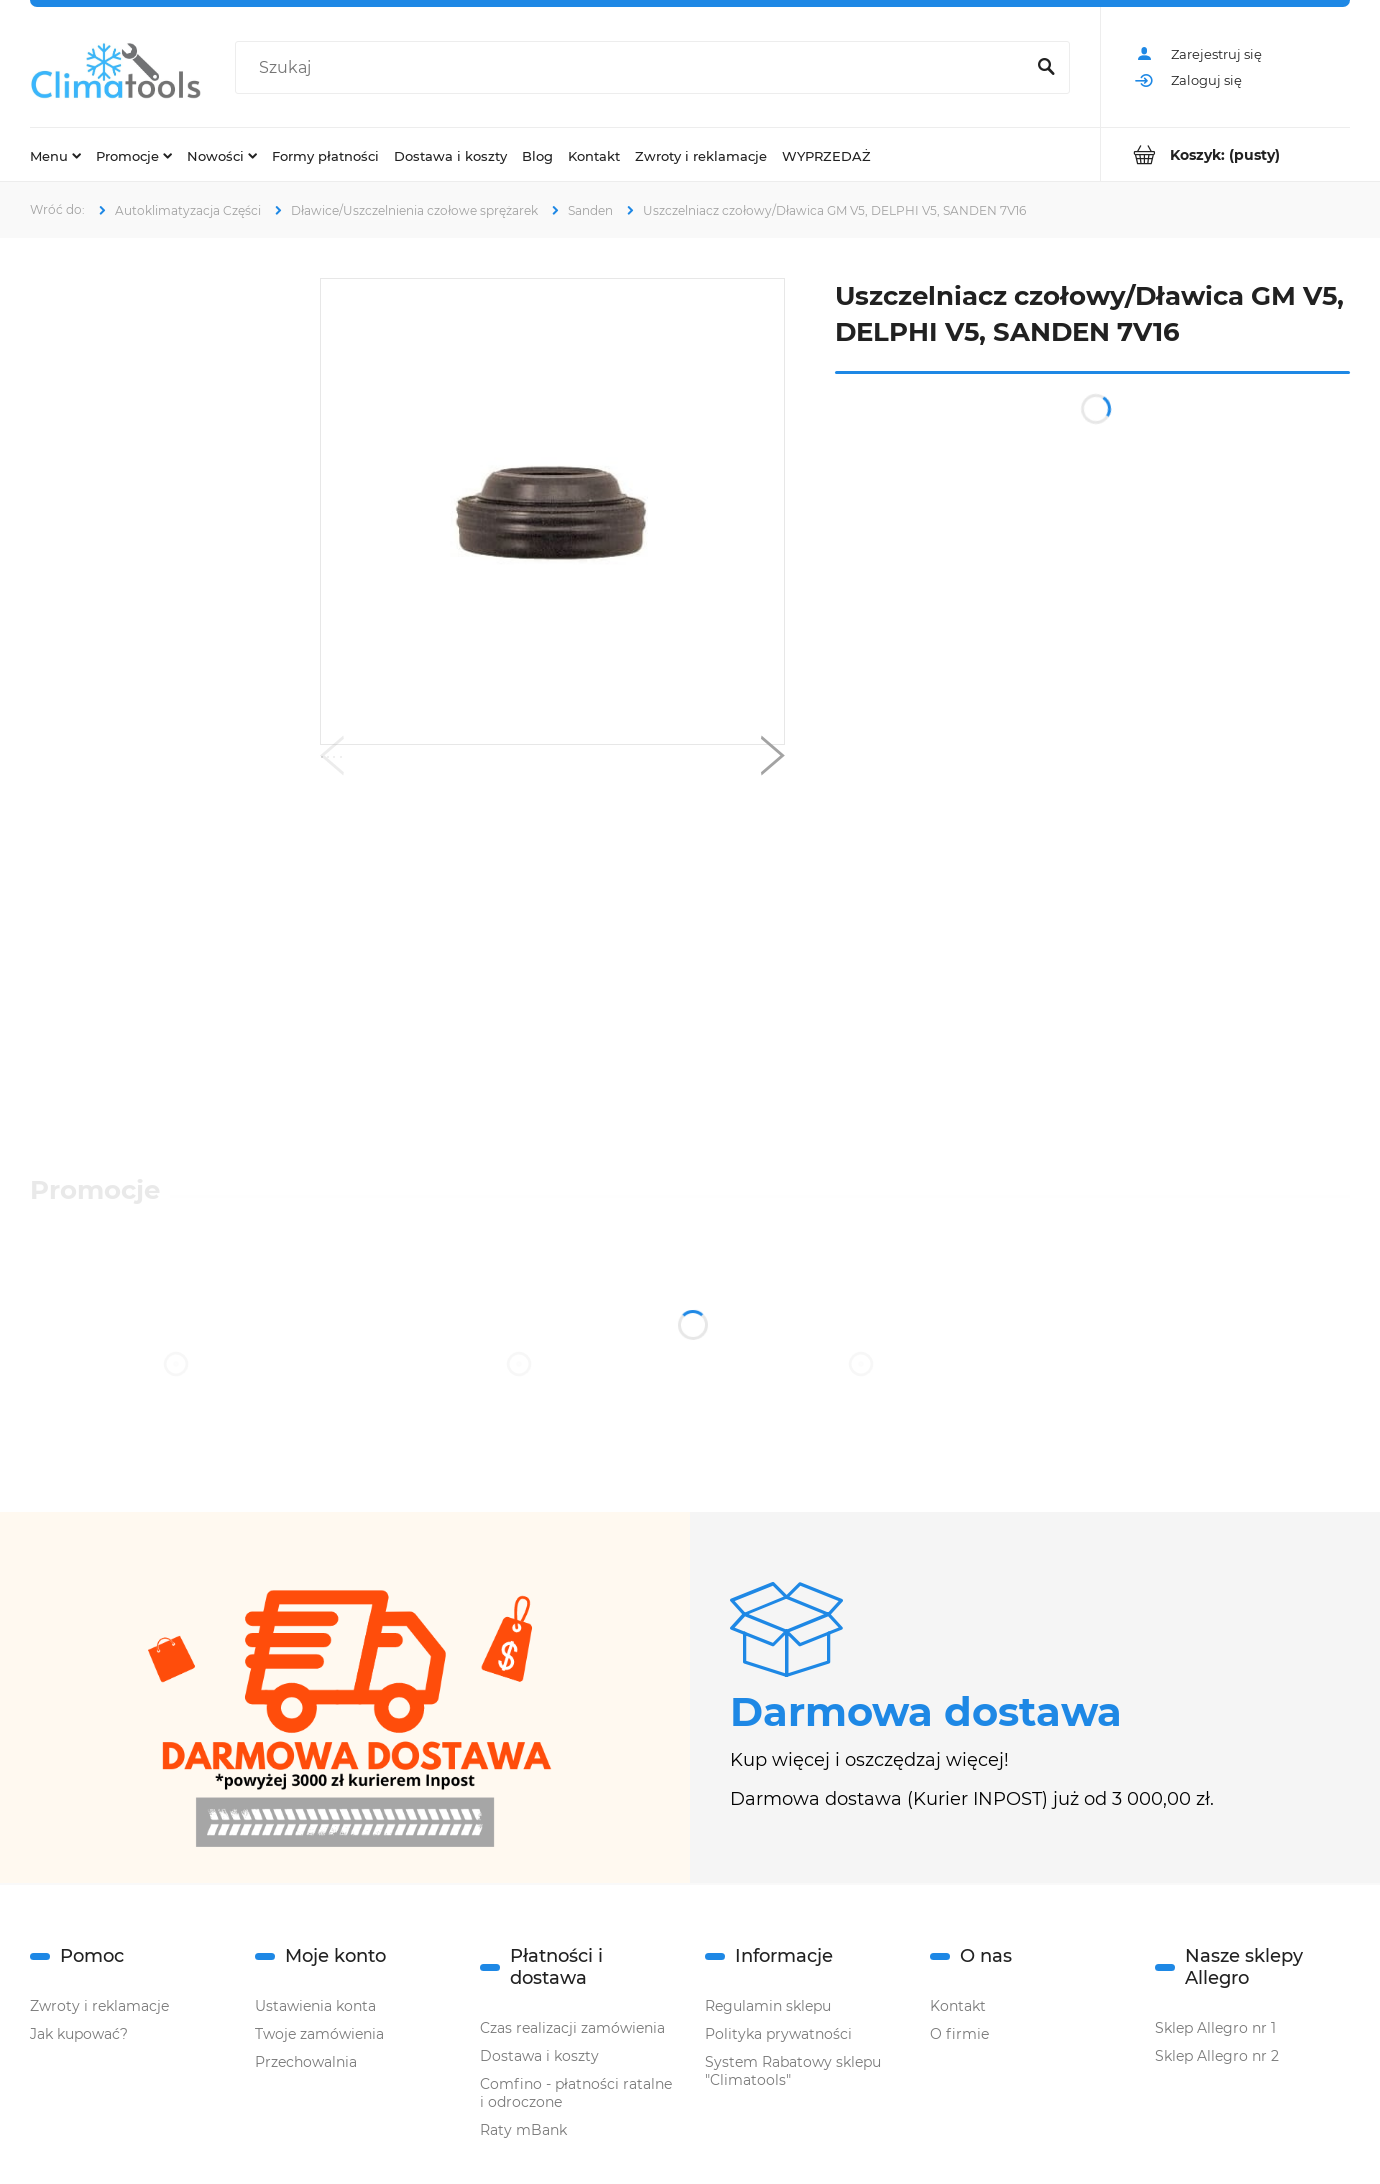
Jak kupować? (79, 2034)
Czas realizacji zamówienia (572, 2028)
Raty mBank (523, 2130)
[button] (332, 760)
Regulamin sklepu (768, 2006)
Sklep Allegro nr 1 (1215, 2028)
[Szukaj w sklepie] (634, 68)
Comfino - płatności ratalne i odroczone (576, 2093)
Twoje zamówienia (319, 2034)
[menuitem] (55, 155)
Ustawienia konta (315, 2006)
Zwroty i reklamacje (99, 2006)
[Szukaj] (1046, 68)
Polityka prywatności (778, 2034)
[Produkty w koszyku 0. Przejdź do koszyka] (1225, 154)
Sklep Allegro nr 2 (1217, 2056)
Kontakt (958, 2006)
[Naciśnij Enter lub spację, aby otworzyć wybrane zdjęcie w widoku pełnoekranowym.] (553, 512)
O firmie (959, 2034)
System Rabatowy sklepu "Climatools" (793, 2071)
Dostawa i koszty (539, 2056)
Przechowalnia (306, 2062)
